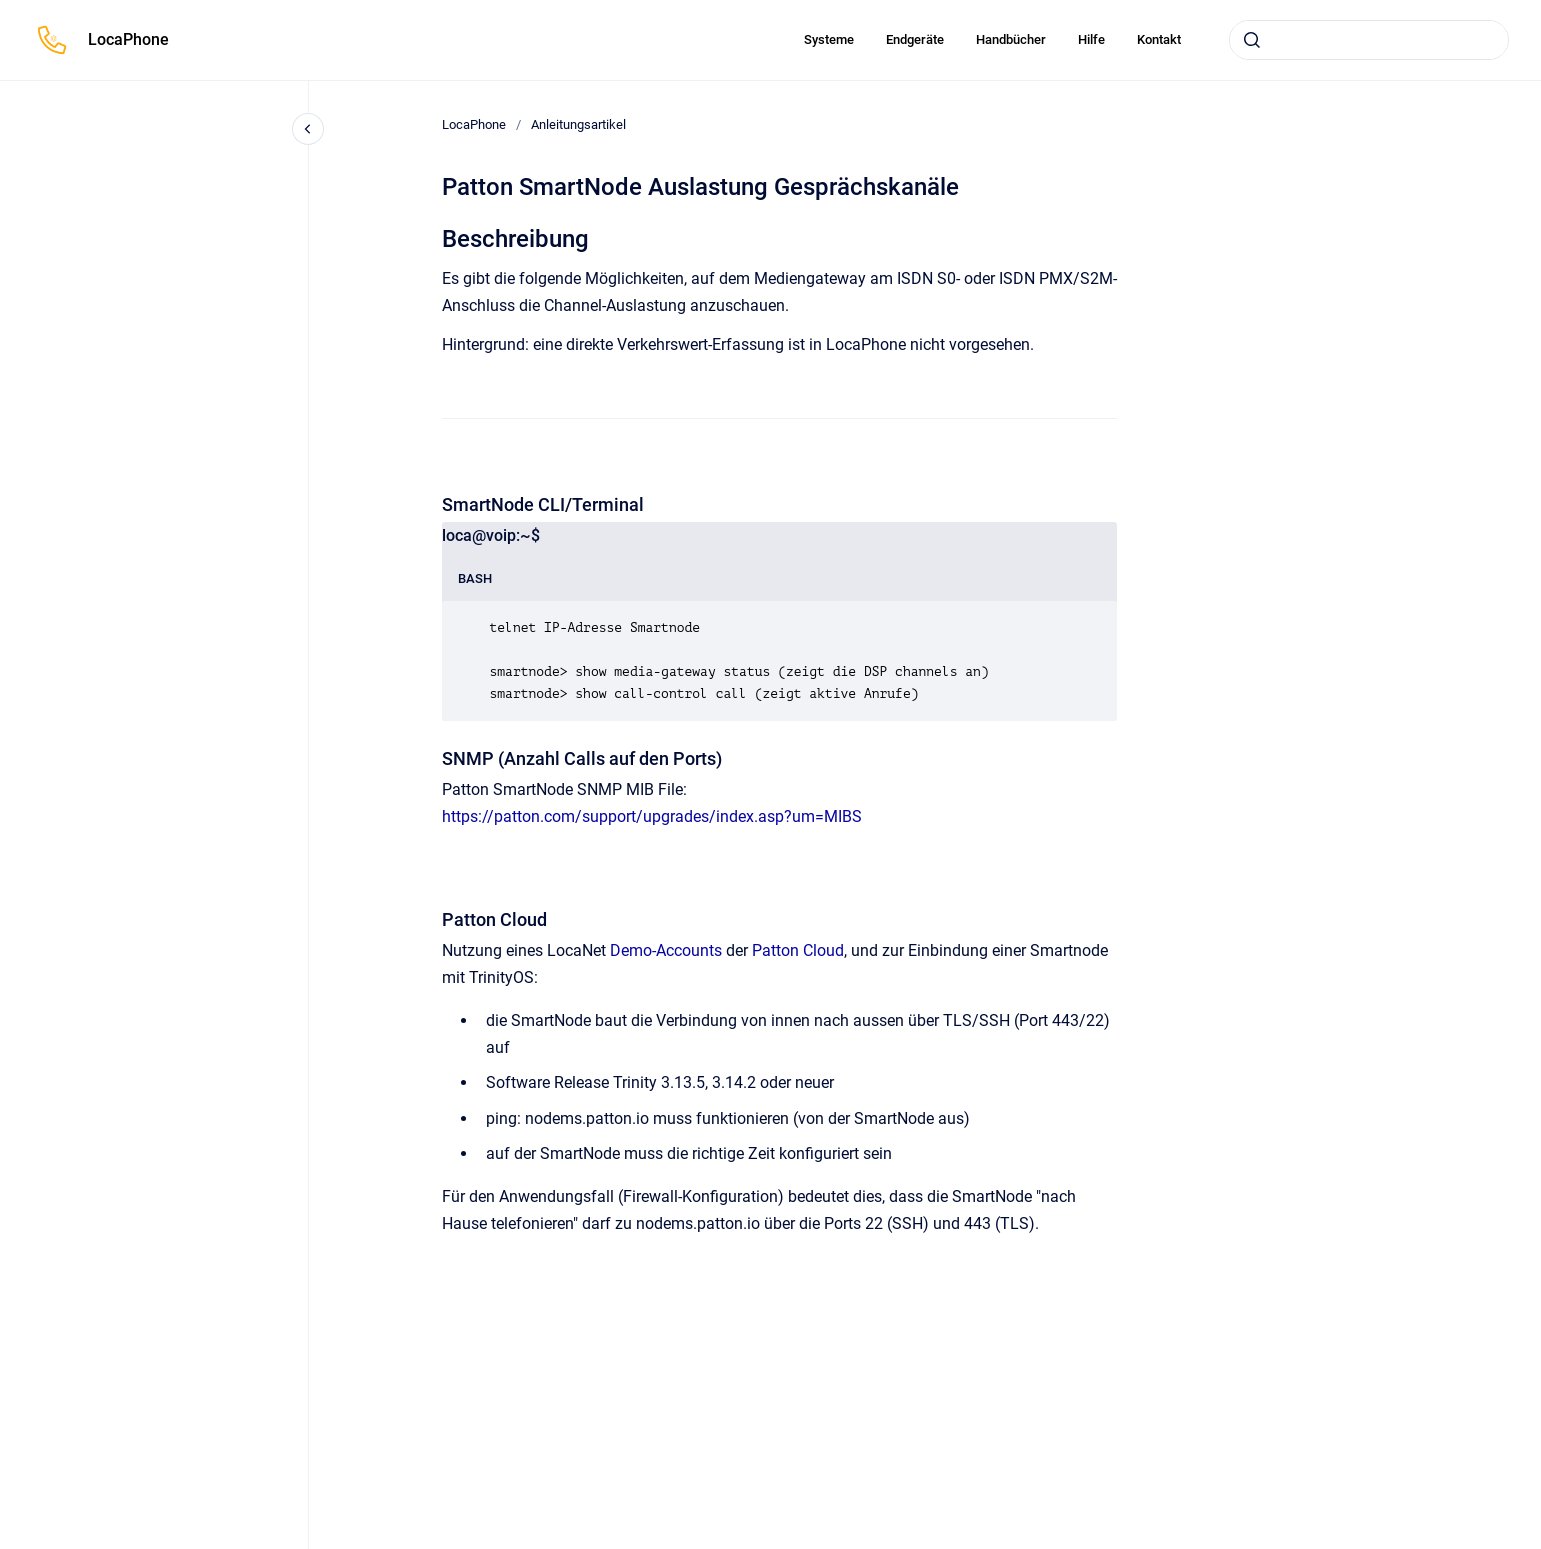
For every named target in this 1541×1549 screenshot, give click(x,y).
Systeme (829, 39)
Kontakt (1159, 39)
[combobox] (1369, 40)
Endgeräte (915, 39)
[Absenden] (1252, 40)
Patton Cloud (798, 950)
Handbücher (1011, 39)
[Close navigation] (308, 129)
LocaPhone (128, 39)
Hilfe (1091, 39)
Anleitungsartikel (578, 124)
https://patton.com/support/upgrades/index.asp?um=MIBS (652, 816)
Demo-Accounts (666, 950)
